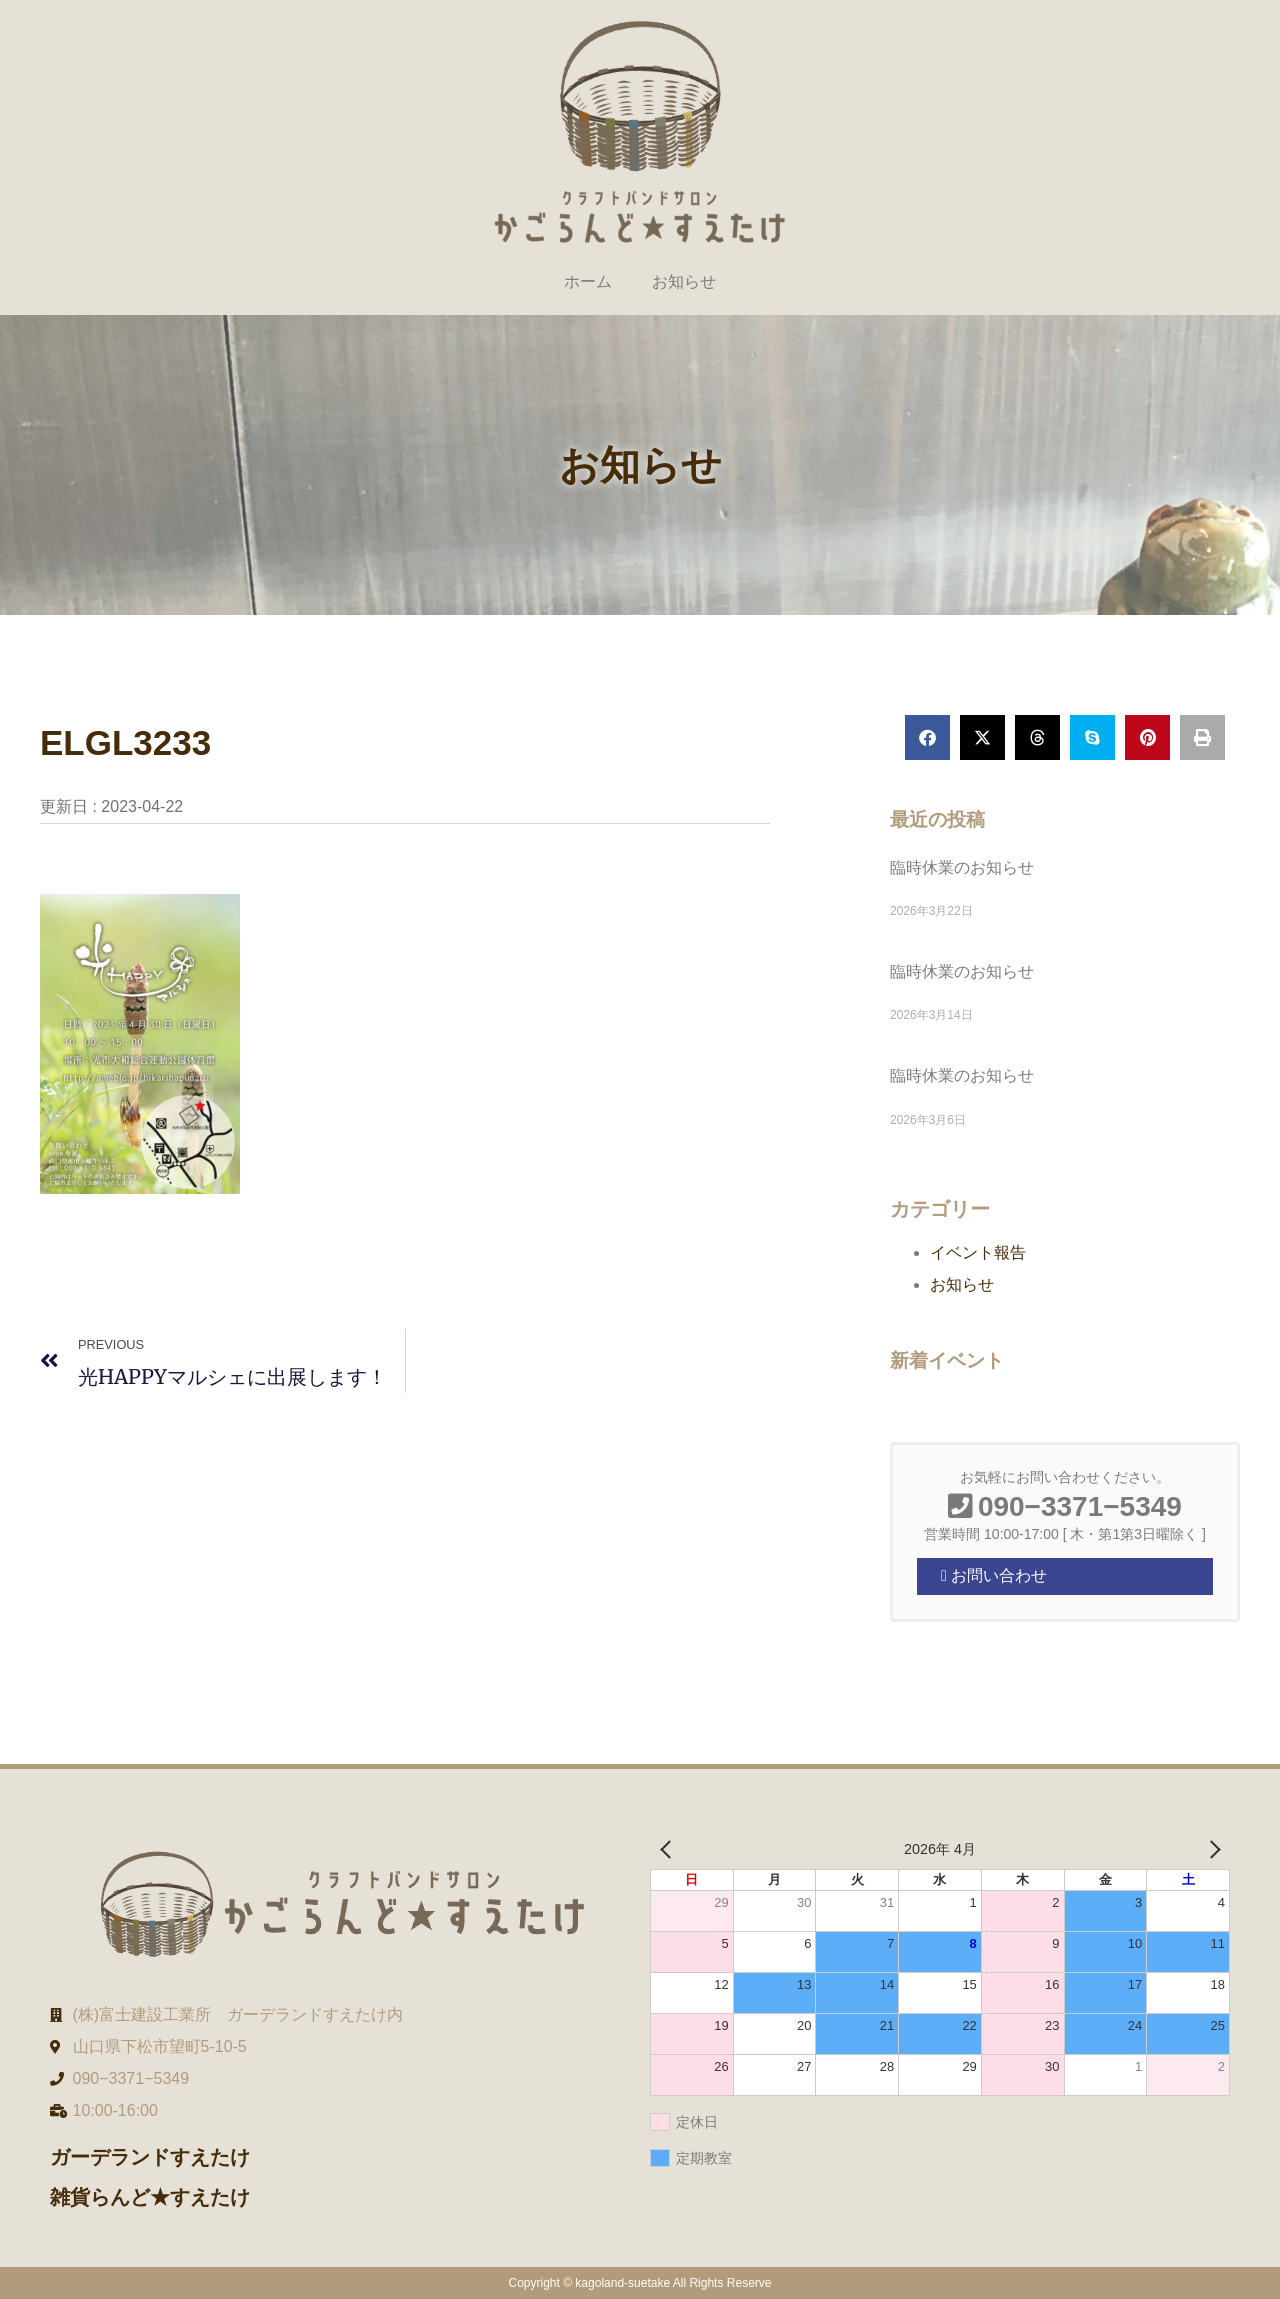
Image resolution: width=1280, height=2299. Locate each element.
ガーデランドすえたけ (150, 2157)
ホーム (588, 281)
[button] (927, 737)
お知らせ (684, 281)
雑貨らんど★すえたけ (150, 2197)
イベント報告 (978, 1252)
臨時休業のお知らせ (962, 867)
